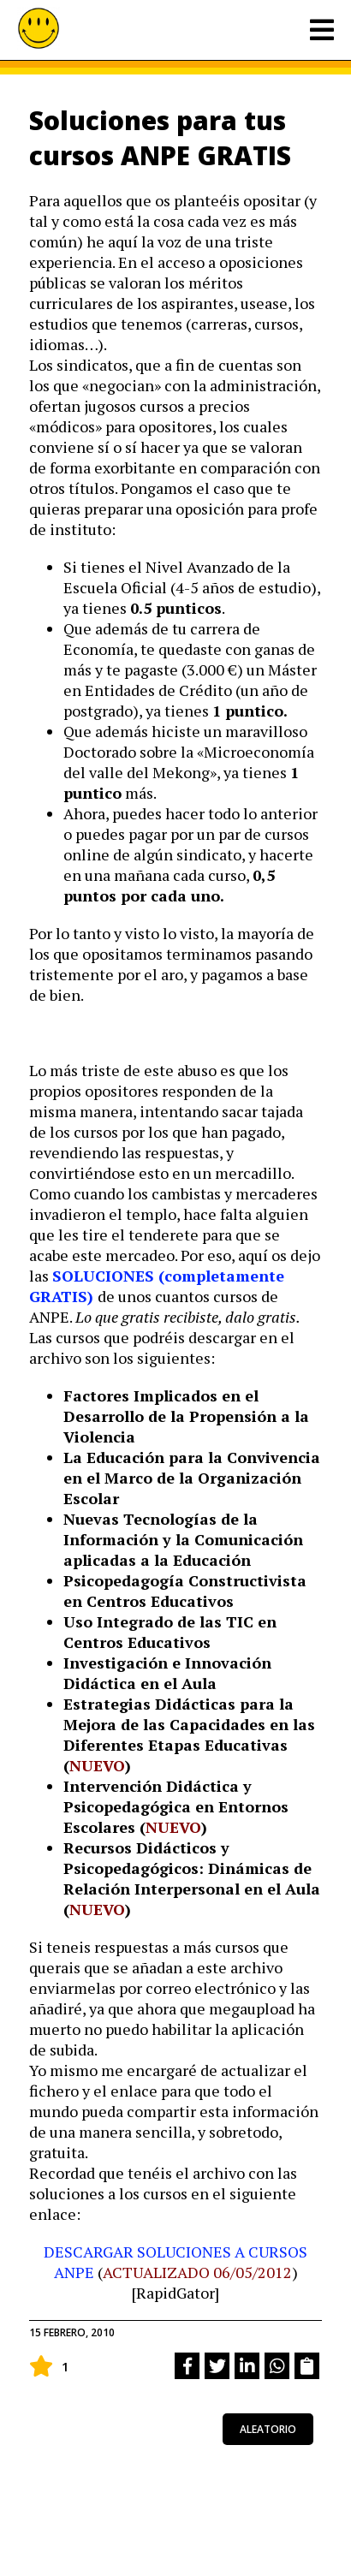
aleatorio (268, 2429)
